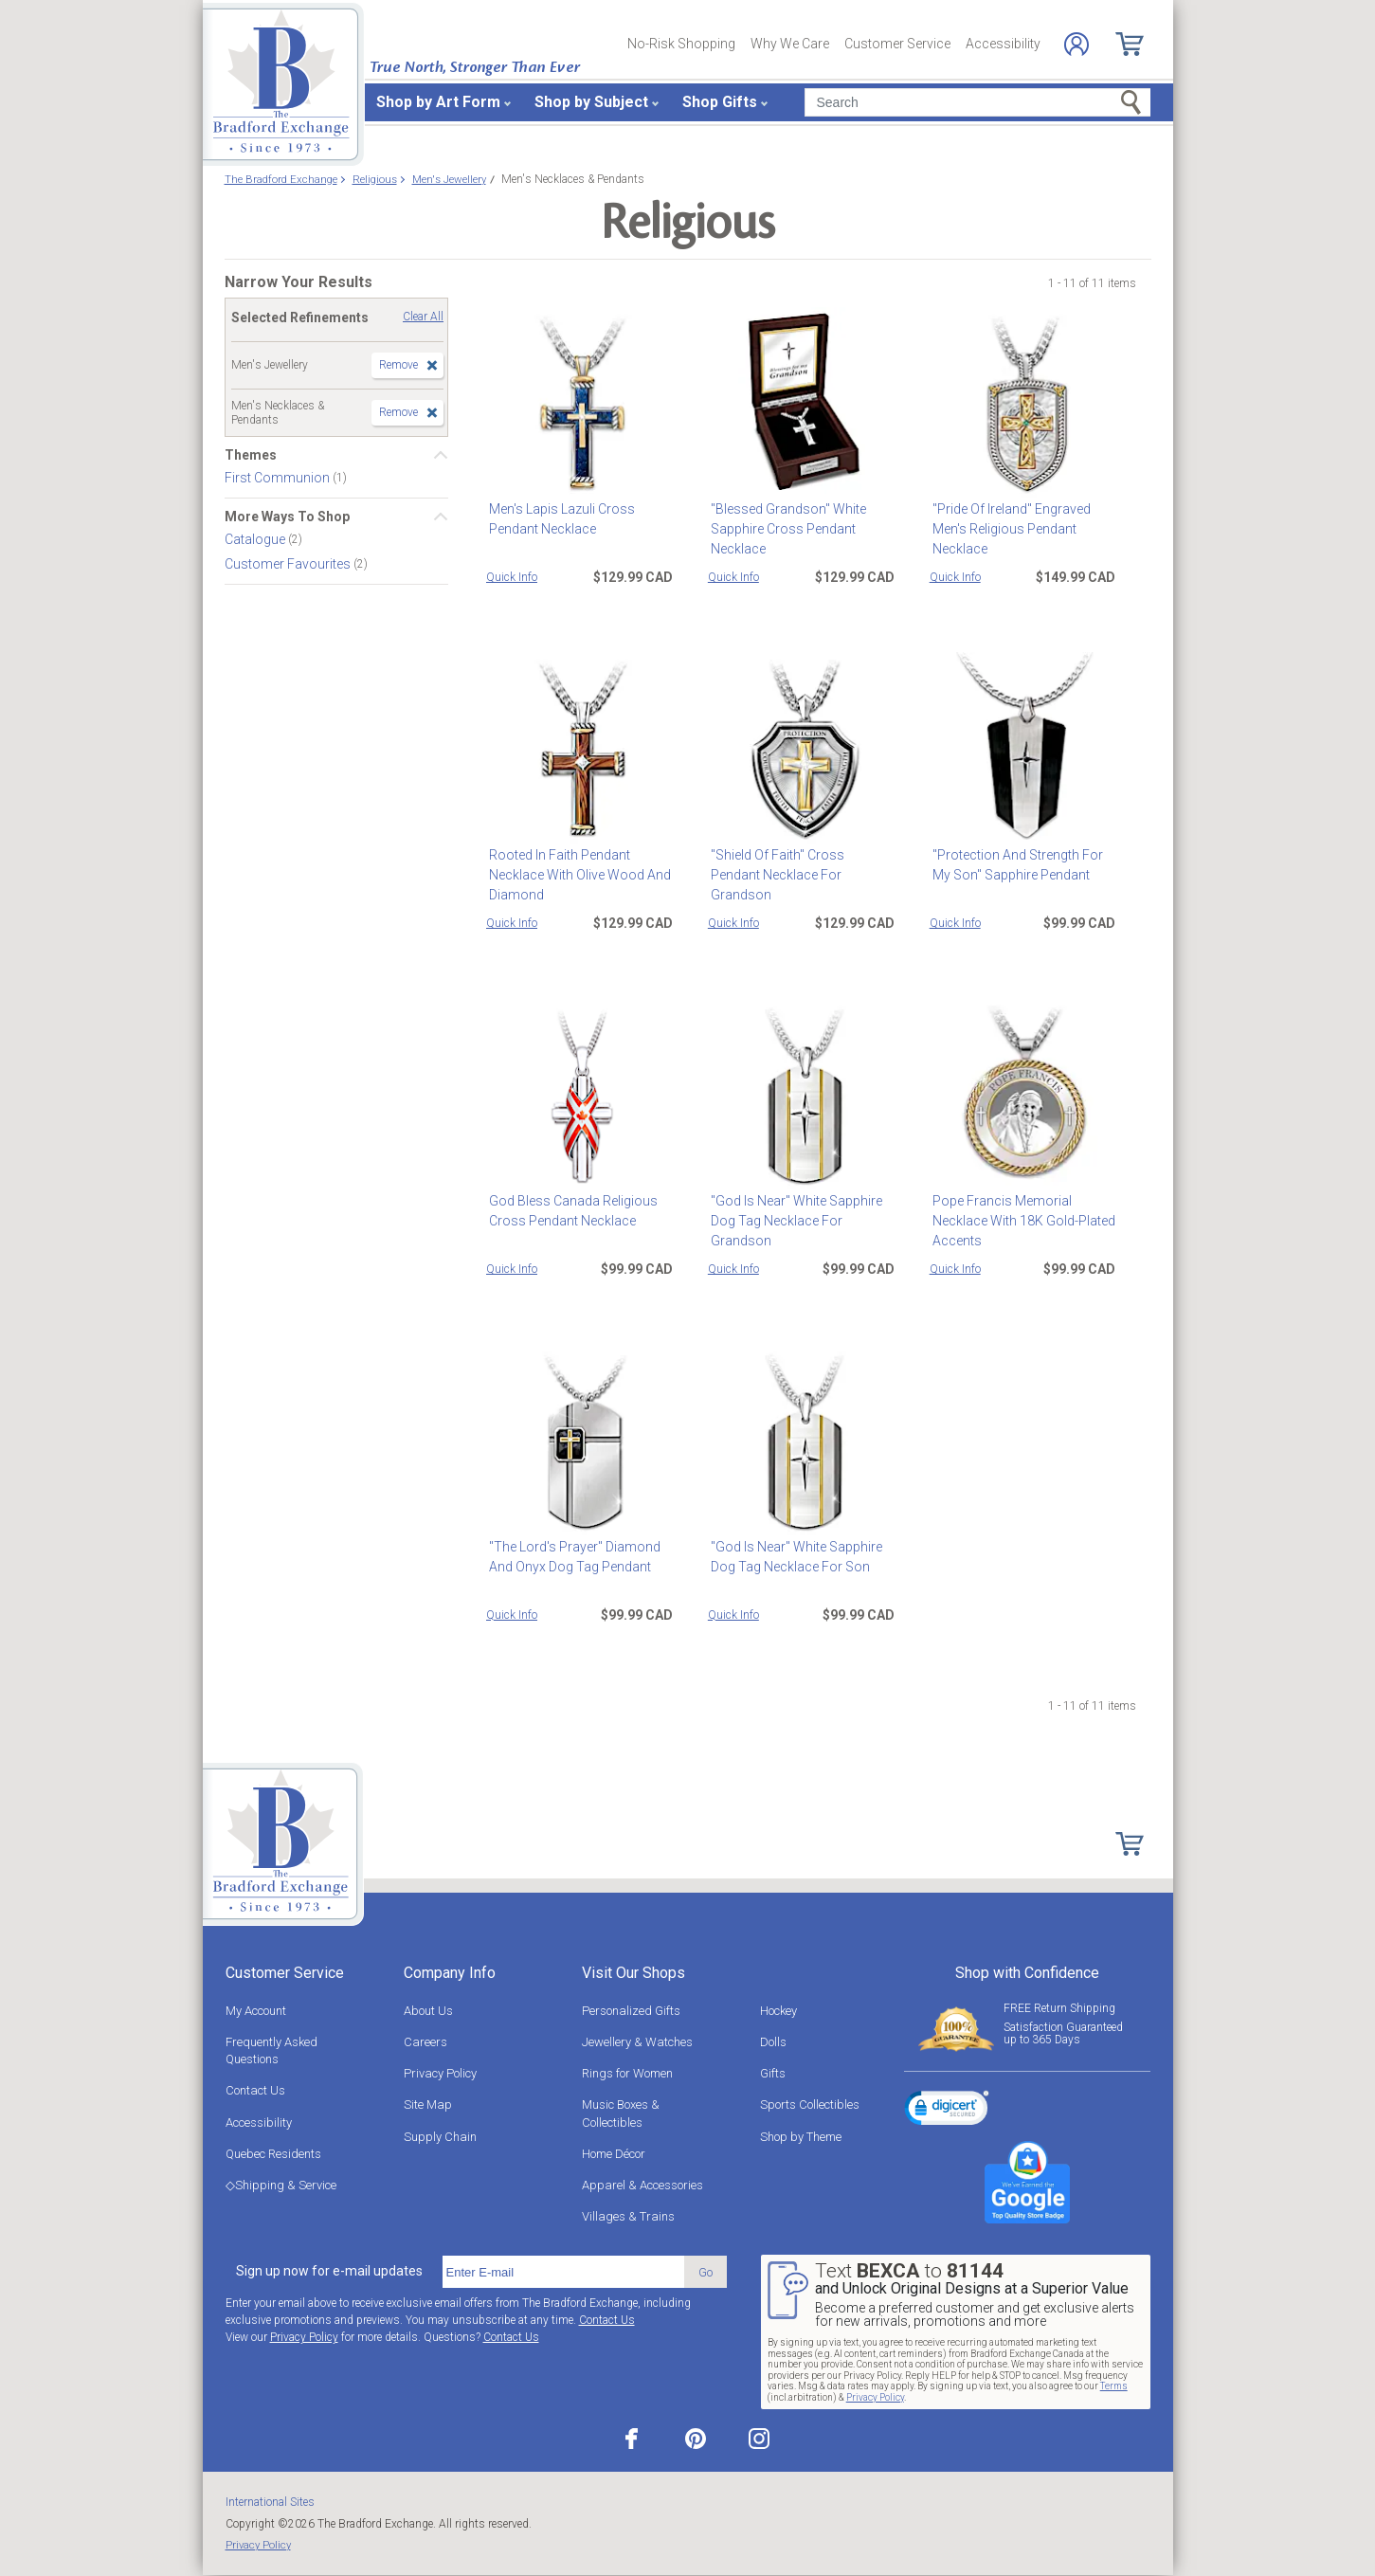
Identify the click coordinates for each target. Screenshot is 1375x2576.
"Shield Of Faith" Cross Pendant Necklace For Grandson (801, 864)
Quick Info (511, 577)
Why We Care (790, 43)
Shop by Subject (591, 102)
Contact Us (255, 2090)
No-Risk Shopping (681, 43)
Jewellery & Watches (637, 2042)
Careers (425, 2042)
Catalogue (256, 539)
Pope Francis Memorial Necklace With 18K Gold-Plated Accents (1021, 1220)
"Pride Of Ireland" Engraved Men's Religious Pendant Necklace (1009, 528)
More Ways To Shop (287, 516)
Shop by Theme (800, 2137)
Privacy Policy (440, 2073)
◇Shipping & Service (281, 2185)
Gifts (773, 2073)
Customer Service (897, 43)
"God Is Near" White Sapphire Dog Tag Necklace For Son (793, 1556)
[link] (946, 2111)
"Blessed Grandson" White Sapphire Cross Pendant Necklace (785, 528)
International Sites (270, 2502)
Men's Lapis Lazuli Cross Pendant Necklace (559, 518)
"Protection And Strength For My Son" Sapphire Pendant (1015, 864)
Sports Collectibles (809, 2104)
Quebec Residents (273, 2154)
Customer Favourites (289, 563)
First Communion (279, 477)
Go (705, 2272)
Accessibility (1003, 43)
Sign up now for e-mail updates (329, 2270)
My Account (256, 2011)
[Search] (977, 102)
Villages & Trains (628, 2216)
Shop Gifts (719, 102)
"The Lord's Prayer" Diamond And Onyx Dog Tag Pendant (572, 1556)
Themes (251, 455)
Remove (398, 365)
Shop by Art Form (438, 102)
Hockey (778, 2011)
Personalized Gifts (631, 2011)
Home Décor (613, 2154)
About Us (428, 2011)
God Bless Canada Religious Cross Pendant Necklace (570, 1210)
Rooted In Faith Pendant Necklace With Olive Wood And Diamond (577, 874)
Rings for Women (627, 2073)
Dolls (773, 2042)
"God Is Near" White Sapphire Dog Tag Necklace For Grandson (793, 1220)
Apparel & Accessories (642, 2185)
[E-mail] (563, 2272)
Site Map (428, 2104)
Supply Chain (440, 2137)
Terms (1114, 2386)
